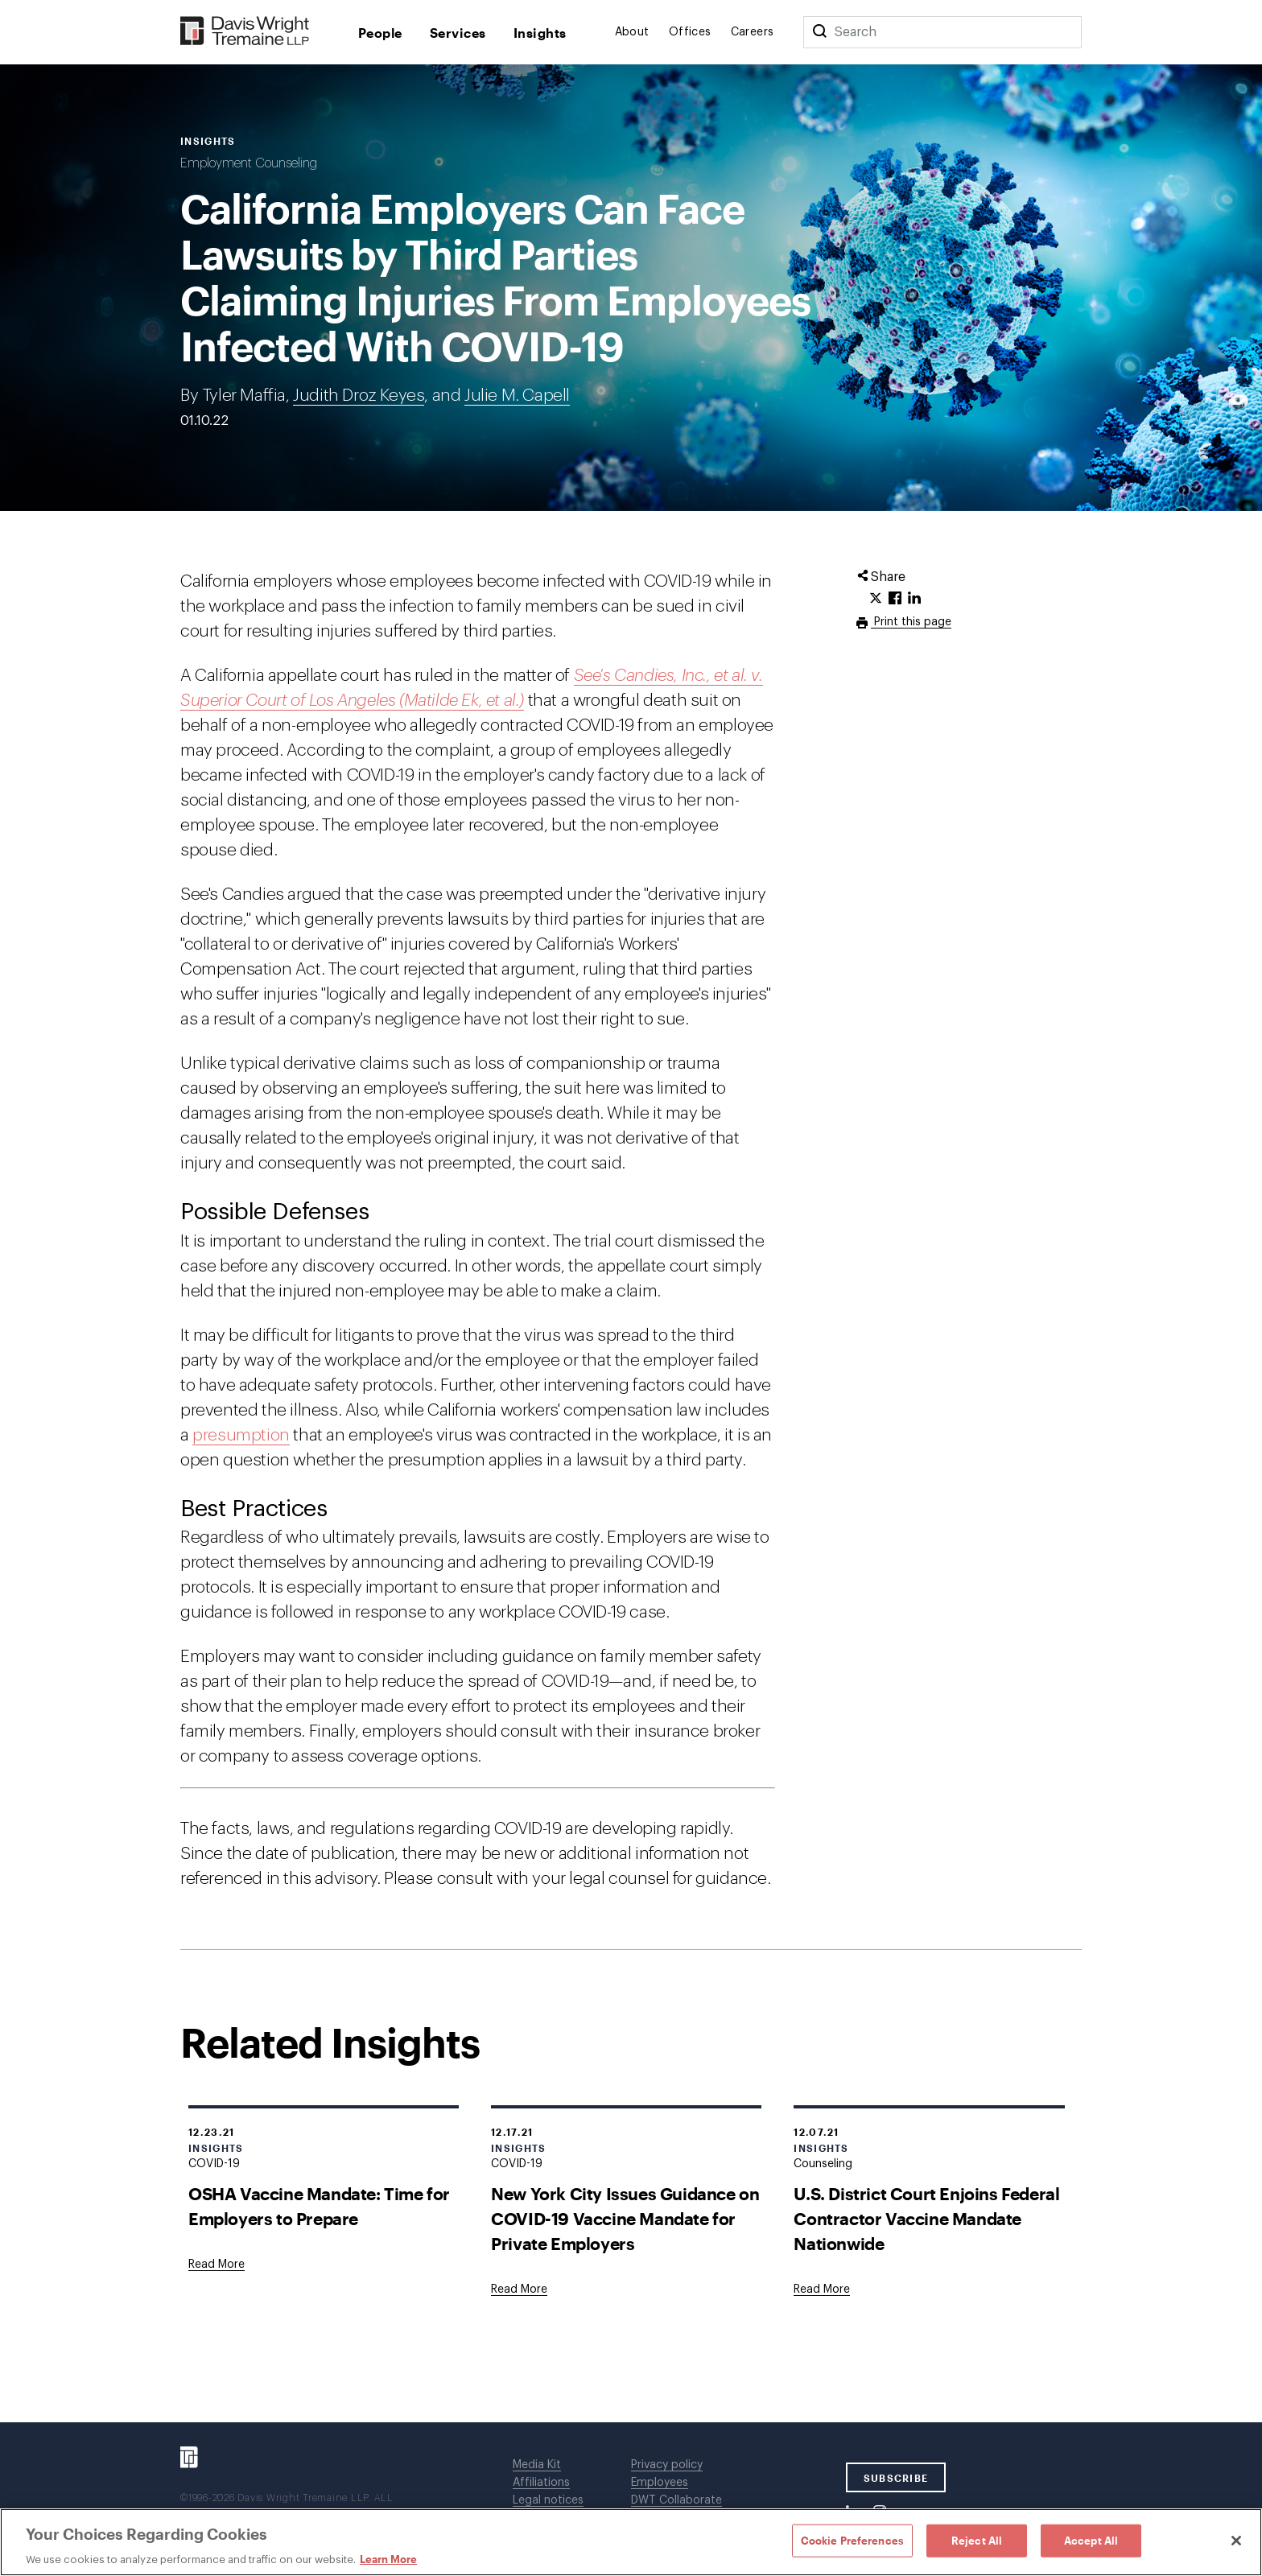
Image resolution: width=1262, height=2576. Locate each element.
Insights (540, 32)
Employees (659, 2482)
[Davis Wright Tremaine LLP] (245, 31)
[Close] (1236, 2540)
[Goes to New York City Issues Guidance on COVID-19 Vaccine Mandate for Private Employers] (519, 2289)
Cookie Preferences (852, 2539)
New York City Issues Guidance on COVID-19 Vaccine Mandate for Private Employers (625, 2218)
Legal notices (548, 2500)
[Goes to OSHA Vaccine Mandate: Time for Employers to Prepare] (216, 2264)
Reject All (976, 2539)
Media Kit (537, 2465)
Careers (752, 32)
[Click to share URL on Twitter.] (875, 598)
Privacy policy (667, 2465)
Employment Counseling (248, 163)
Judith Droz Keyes (358, 395)
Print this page (911, 622)
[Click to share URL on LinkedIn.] (914, 598)
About (632, 32)
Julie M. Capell (517, 395)
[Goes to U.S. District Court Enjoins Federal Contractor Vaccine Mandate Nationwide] (822, 2289)
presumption (241, 1435)
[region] (631, 2542)
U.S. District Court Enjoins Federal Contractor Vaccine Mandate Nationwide (926, 2218)
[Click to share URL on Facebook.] (895, 598)
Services (458, 32)
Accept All (1091, 2539)
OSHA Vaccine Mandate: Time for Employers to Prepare (319, 2205)
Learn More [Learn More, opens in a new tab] (388, 2559)
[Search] (819, 32)
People (380, 32)
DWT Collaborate (676, 2500)
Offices (690, 32)
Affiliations (541, 2482)
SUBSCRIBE (896, 2477)
